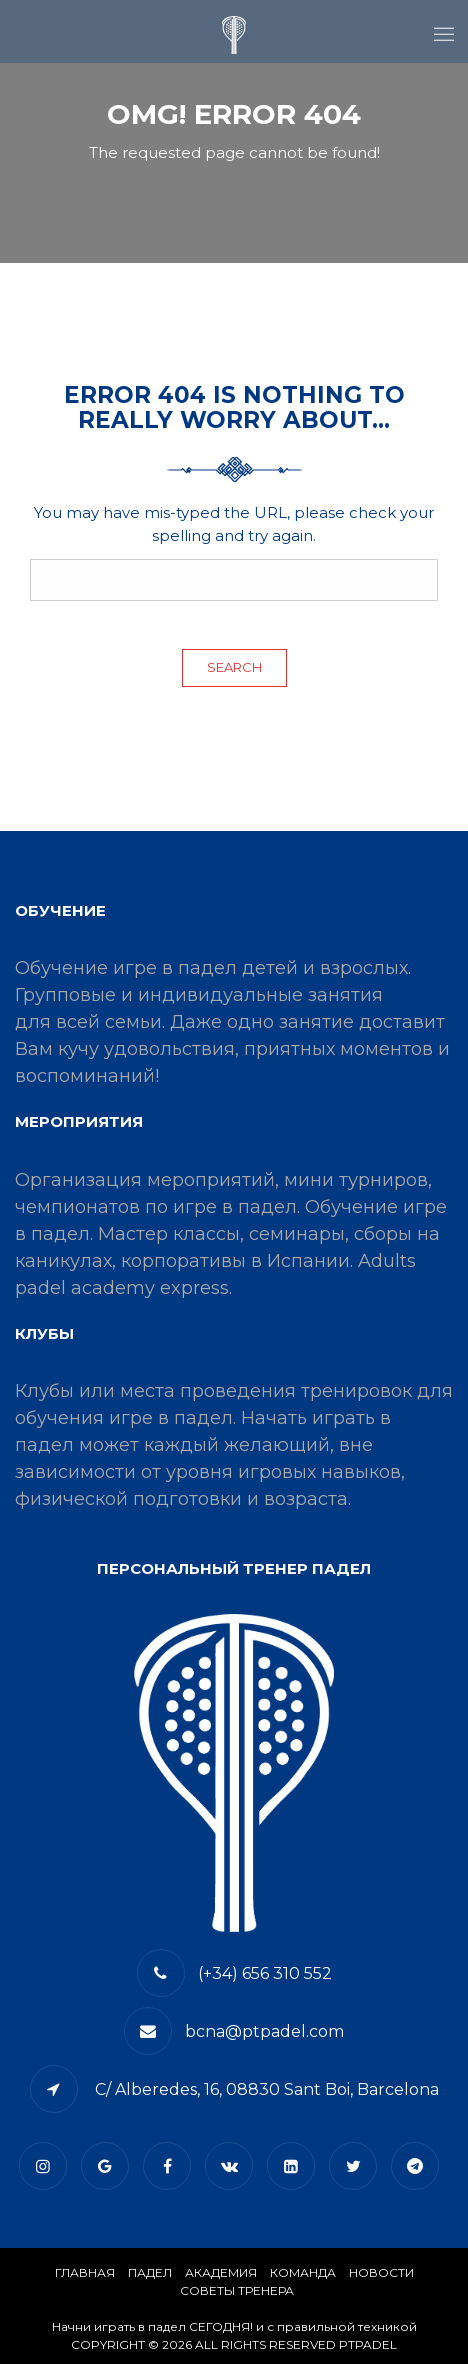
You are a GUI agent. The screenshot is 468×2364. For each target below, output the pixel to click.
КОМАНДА (303, 2272)
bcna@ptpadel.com (264, 2031)
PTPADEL (368, 2344)
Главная (85, 2272)
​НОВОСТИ (381, 2272)
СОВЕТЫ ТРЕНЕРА (237, 2290)
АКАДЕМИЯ (221, 2272)
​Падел (150, 2272)
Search (234, 667)
